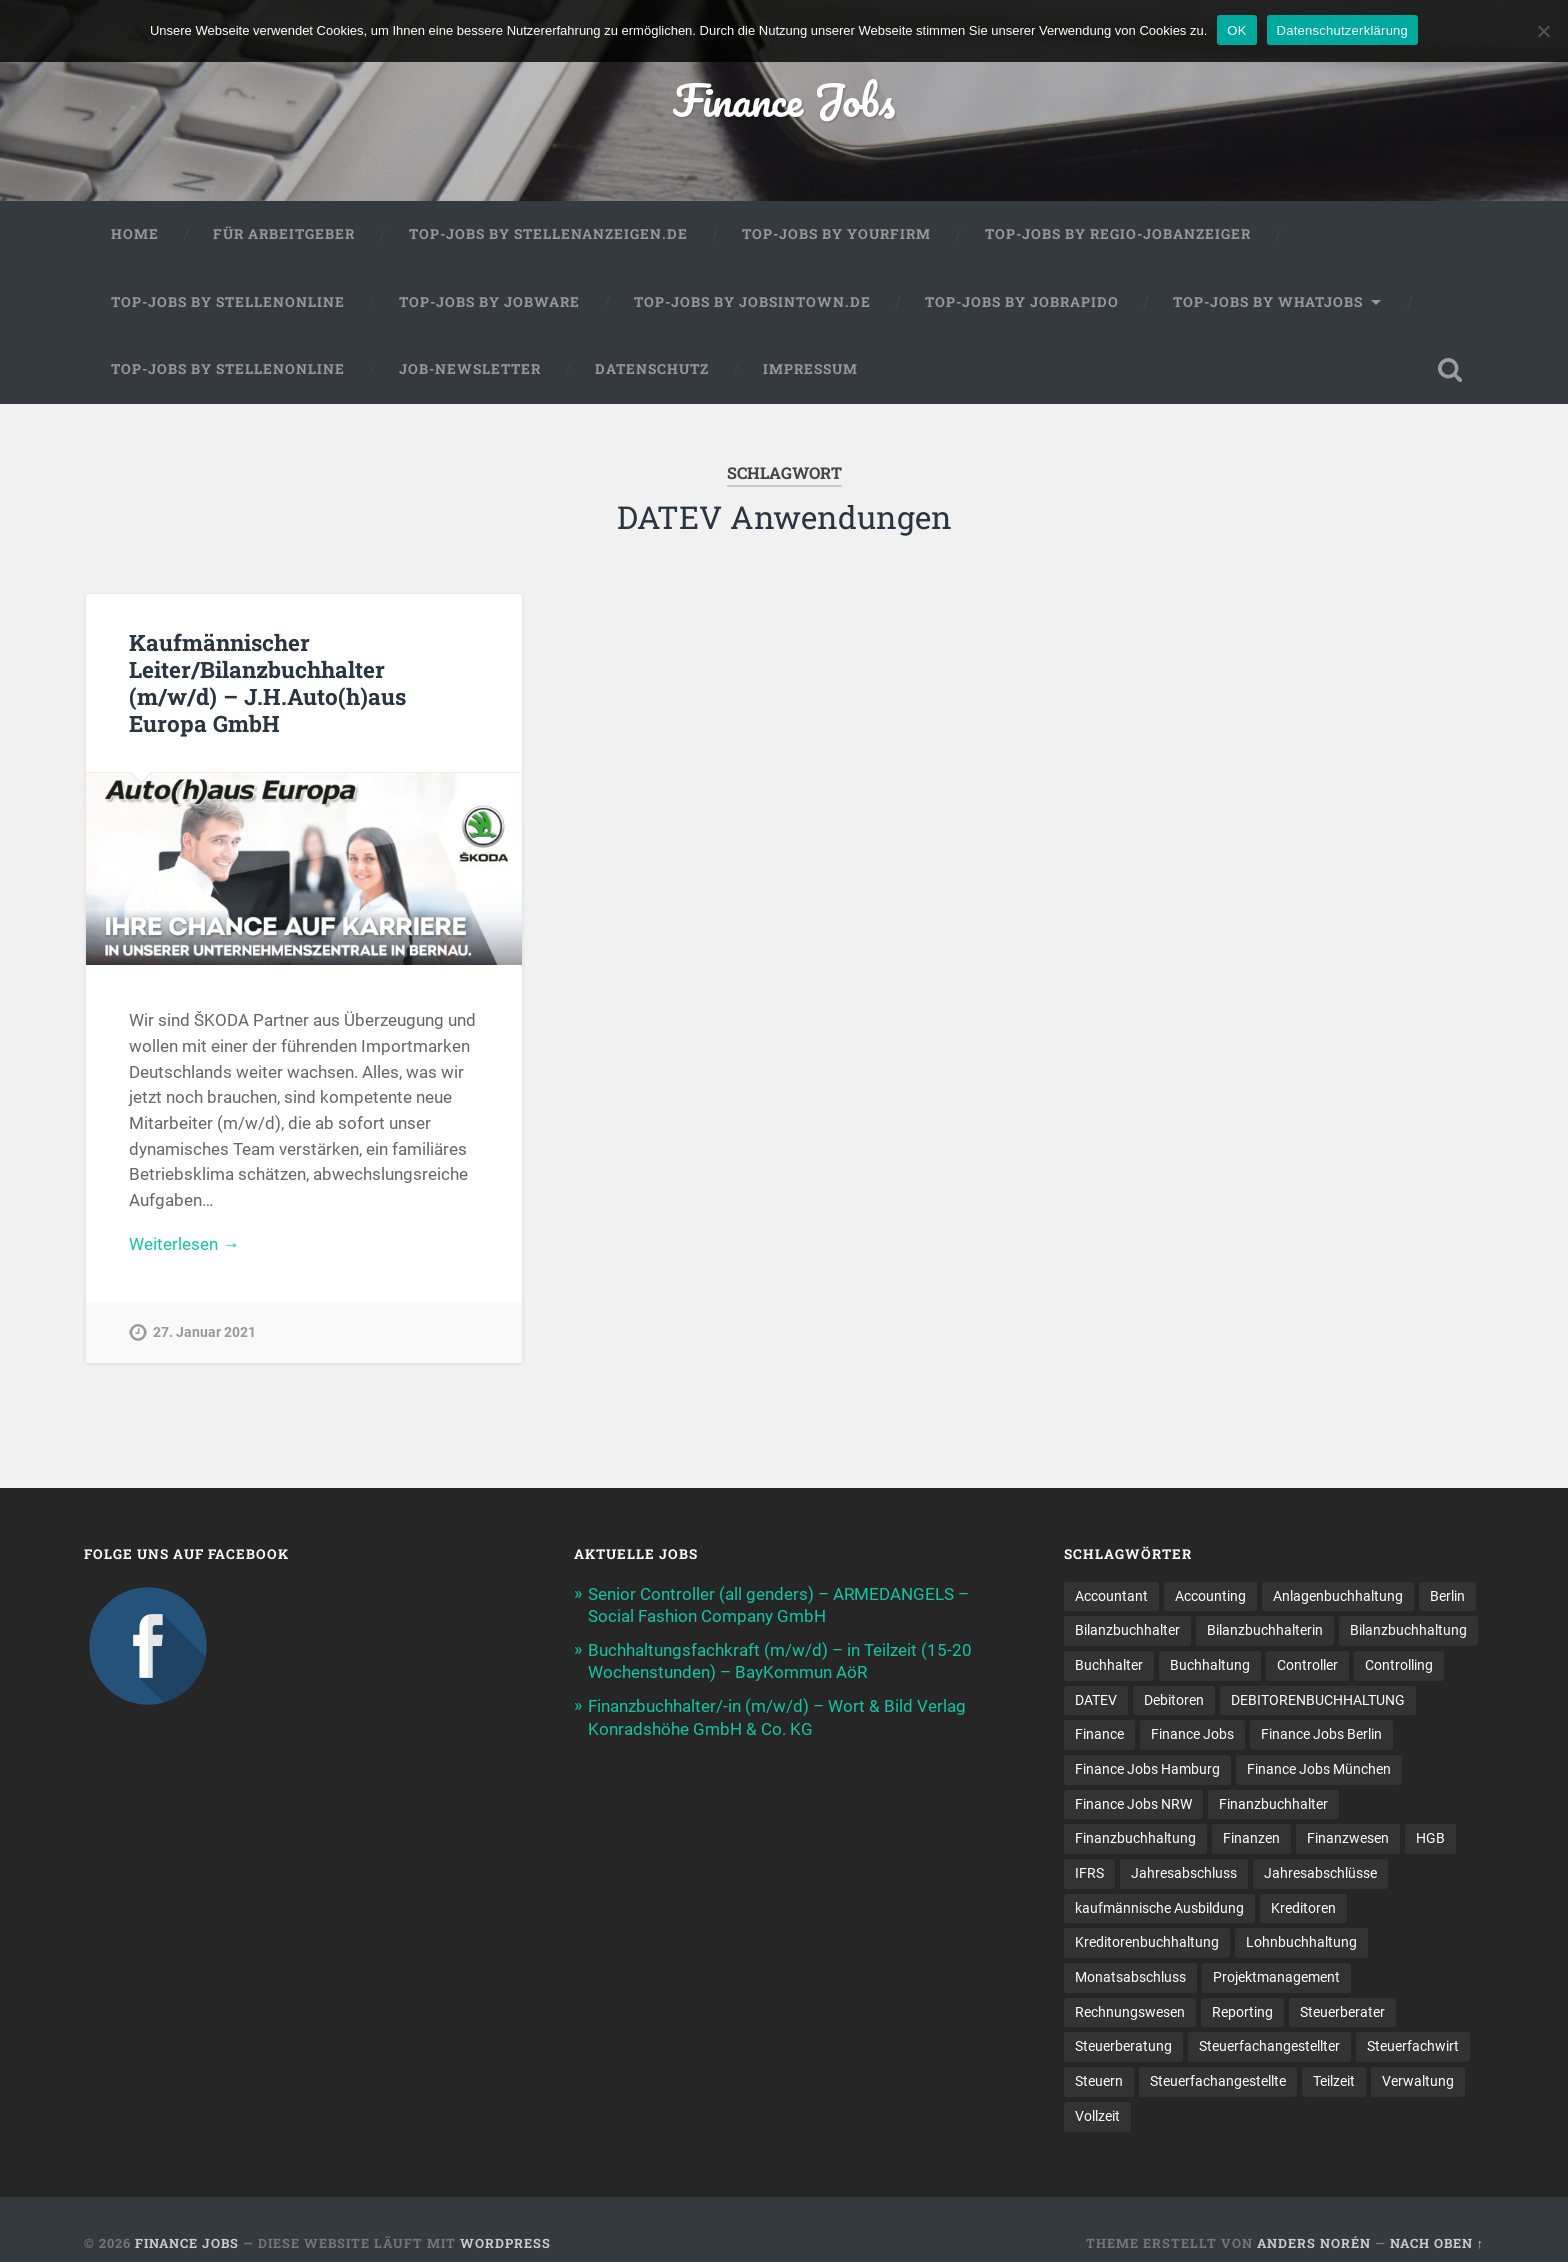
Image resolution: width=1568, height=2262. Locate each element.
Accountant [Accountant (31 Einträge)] (1111, 1596)
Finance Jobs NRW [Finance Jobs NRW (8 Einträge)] (1133, 1804)
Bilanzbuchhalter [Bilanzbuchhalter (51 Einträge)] (1127, 1630)
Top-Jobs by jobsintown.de (752, 302)
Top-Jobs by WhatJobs (1268, 302)
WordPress (505, 2243)
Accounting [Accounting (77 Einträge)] (1210, 1596)
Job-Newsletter (470, 369)
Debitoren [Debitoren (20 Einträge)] (1174, 1700)
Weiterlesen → (184, 1244)
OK (1236, 30)
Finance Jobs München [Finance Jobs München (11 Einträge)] (1319, 1769)
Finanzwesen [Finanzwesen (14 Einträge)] (1348, 1838)
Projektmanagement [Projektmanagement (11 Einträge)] (1276, 1977)
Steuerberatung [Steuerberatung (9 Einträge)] (1123, 2046)
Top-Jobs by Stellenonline (228, 302)
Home (135, 234)
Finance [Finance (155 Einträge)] (1099, 1734)
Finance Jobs (784, 99)
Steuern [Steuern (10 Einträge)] (1099, 2081)
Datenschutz (652, 369)
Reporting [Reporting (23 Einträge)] (1242, 2012)
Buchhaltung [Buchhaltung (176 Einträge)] (1210, 1665)
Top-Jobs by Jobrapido (1022, 302)
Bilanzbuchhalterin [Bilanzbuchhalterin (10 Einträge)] (1265, 1630)
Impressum (810, 369)
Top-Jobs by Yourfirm (836, 234)
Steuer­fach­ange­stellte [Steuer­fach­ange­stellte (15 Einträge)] (1218, 2081)
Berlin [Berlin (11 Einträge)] (1447, 1596)
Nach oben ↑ (1437, 2243)
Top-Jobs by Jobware (489, 302)
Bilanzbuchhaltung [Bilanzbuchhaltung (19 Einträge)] (1408, 1630)
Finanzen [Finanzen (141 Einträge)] (1251, 1838)
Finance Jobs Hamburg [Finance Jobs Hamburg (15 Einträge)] (1147, 1769)
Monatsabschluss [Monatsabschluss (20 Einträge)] (1130, 1977)
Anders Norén (1314, 2243)
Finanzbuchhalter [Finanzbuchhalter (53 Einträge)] (1273, 1804)
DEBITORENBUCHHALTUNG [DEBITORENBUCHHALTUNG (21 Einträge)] (1318, 1700)
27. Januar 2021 (204, 1332)
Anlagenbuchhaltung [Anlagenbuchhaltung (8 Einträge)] (1338, 1596)
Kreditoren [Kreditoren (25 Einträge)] (1303, 1908)
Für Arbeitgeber (284, 234)
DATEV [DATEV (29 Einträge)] (1096, 1700)
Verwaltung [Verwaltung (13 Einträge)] (1418, 2081)
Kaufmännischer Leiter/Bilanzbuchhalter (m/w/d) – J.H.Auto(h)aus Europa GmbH (267, 682)
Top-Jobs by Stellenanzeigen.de (548, 234)
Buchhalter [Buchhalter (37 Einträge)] (1109, 1665)
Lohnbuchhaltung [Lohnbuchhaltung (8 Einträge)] (1301, 1942)
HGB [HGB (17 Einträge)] (1430, 1838)
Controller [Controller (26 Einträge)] (1307, 1665)
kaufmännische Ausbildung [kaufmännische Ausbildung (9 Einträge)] (1159, 1908)
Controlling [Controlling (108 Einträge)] (1399, 1665)
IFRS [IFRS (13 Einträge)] (1089, 1873)
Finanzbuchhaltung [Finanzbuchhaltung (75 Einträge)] (1135, 1838)
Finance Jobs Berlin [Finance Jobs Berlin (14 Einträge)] (1321, 1734)
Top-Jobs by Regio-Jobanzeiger (1118, 234)
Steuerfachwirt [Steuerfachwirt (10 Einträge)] (1413, 2046)
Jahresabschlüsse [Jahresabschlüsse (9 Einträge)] (1320, 1873)
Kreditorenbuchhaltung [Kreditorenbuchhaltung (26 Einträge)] (1147, 1942)
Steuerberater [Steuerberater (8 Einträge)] (1342, 2012)
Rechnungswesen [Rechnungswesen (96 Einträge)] (1130, 2012)
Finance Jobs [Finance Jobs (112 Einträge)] (1192, 1734)
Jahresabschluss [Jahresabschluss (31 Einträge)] (1184, 1873)
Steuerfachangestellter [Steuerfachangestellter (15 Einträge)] (1269, 2046)
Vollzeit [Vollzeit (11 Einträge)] (1097, 2116)
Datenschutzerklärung (1342, 30)
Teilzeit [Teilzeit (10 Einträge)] (1334, 2081)
